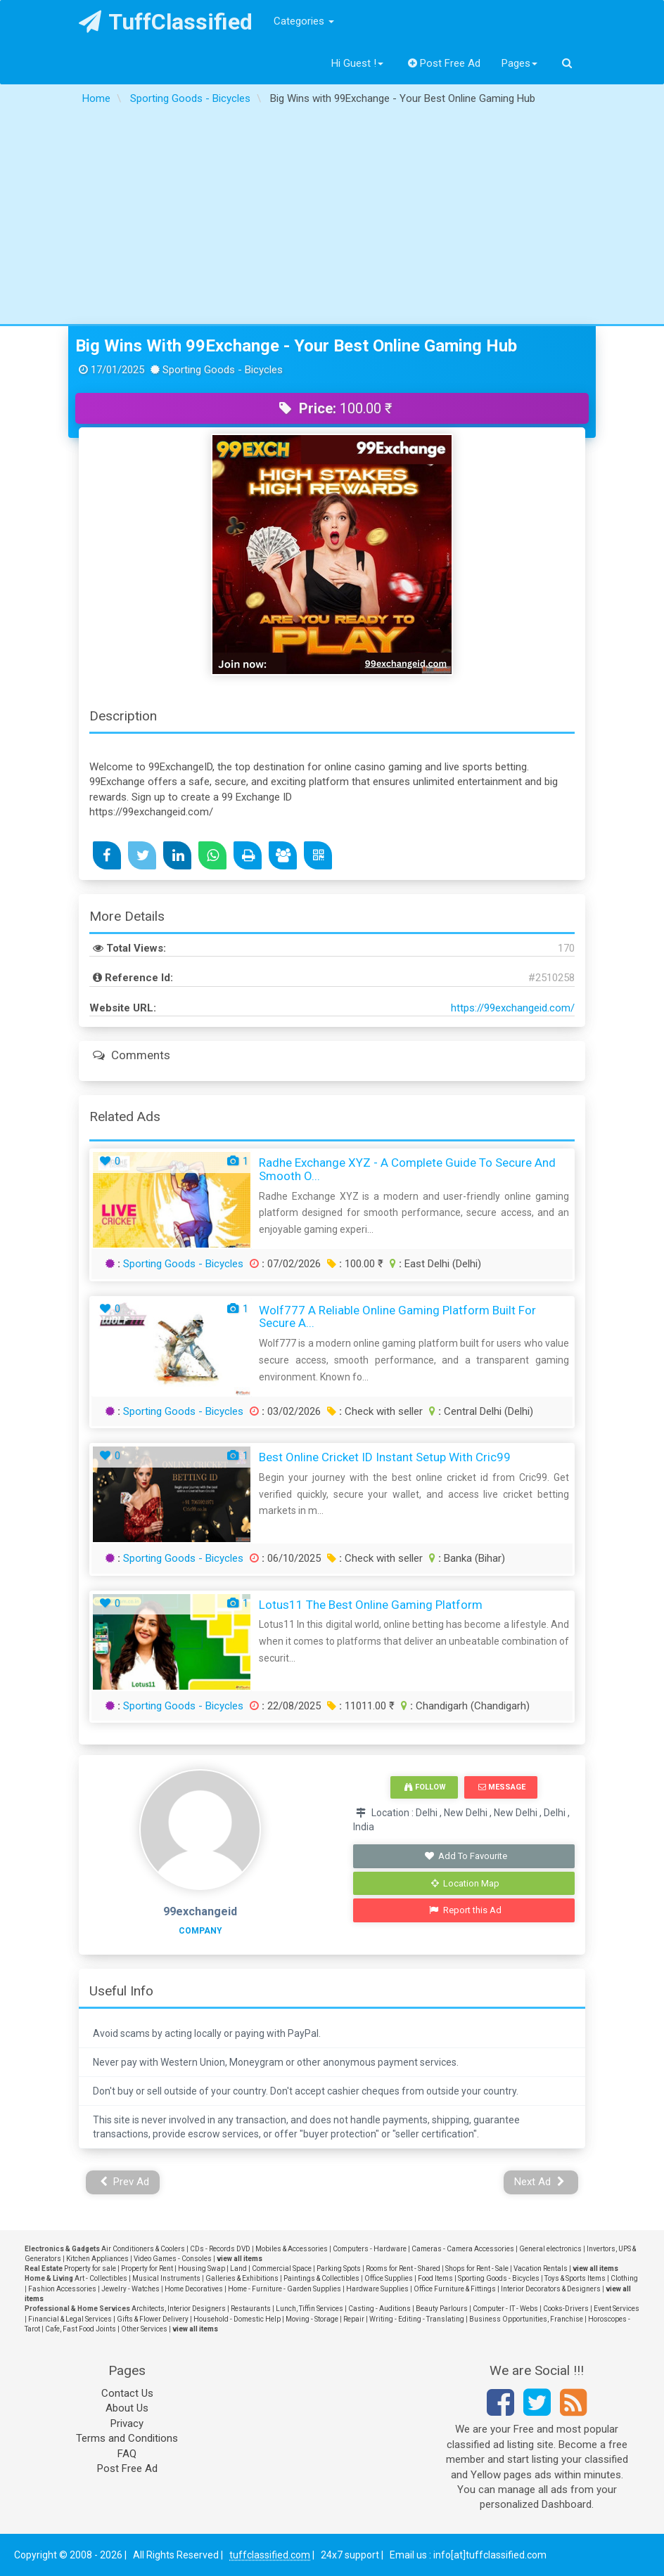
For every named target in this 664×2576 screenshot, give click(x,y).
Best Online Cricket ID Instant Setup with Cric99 (385, 1457)
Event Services (616, 2308)
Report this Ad (465, 1910)
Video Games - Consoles (173, 2259)
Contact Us (127, 2393)
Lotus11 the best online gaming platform (371, 1605)
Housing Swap (201, 2268)
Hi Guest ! (357, 63)
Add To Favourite (465, 1856)
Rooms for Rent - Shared (403, 2268)
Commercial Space (282, 2268)
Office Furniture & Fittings (455, 2289)
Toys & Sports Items (575, 2278)
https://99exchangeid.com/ (513, 1008)
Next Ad (539, 2181)
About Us (127, 2408)
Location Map (465, 1883)
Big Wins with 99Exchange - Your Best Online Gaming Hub (296, 346)
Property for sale (90, 2268)
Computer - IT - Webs (505, 2308)
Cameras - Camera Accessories (462, 2249)
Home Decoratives (194, 2289)
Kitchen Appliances (97, 2259)
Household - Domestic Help (237, 2319)
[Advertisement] (332, 218)
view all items (239, 2259)
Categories (304, 21)
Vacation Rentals (540, 2268)
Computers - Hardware (370, 2249)
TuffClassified (166, 21)
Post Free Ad (444, 63)
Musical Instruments (166, 2278)
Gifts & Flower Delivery (153, 2319)
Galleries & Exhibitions (242, 2278)
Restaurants (251, 2308)
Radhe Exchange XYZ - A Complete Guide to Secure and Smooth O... (407, 1169)
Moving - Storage (312, 2319)
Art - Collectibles (101, 2278)
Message (501, 1787)
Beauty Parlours (442, 2308)
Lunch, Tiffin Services (309, 2308)
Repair (353, 2319)
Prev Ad (125, 2181)
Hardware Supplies (377, 2289)
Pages (519, 63)
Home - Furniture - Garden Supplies (284, 2289)
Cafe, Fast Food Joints (80, 2329)
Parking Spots (339, 2268)
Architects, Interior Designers (179, 2308)
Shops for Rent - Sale (477, 2268)
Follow (424, 1787)
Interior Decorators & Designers (551, 2289)
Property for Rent (147, 2268)
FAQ (126, 2453)
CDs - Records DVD (220, 2249)
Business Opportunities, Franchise (526, 2319)
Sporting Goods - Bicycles (183, 1263)
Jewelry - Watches (130, 2289)
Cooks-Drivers (566, 2308)
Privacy (126, 2423)
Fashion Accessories (62, 2289)
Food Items (435, 2278)
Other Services (144, 2329)
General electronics (550, 2249)
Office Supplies (388, 2278)
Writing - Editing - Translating (416, 2319)
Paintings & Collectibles (321, 2278)
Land (238, 2268)
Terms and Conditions (127, 2438)
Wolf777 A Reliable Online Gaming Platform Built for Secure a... (397, 1317)
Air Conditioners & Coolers (143, 2249)
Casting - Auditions (379, 2308)
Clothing (624, 2278)
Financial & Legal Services (70, 2319)
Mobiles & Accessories (291, 2249)
